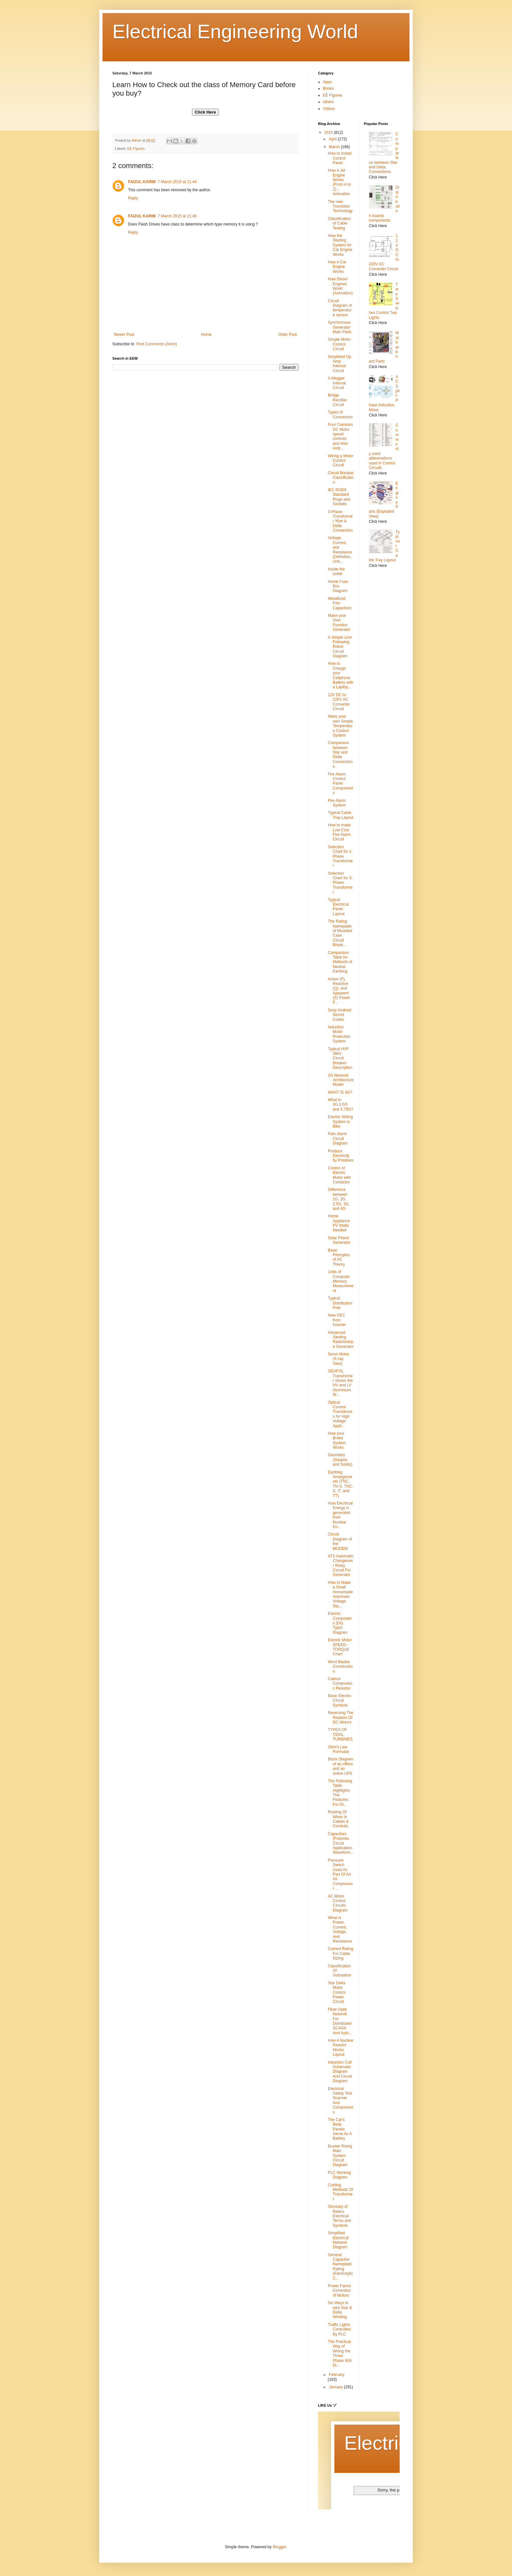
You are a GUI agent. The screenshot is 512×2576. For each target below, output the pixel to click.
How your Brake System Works (337, 1440)
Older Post (287, 334)
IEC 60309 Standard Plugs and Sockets (339, 497)
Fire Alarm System (337, 802)
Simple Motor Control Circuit (339, 344)
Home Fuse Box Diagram (338, 586)
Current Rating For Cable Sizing (340, 1953)
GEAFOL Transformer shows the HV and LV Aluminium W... (340, 1383)
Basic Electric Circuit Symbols (339, 1701)
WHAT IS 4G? (340, 1092)
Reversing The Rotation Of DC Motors (340, 1717)
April (333, 139)
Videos (329, 108)
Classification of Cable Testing (339, 223)
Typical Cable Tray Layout (340, 815)
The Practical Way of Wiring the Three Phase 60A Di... (340, 2353)
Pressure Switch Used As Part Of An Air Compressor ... (340, 1874)
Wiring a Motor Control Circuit (340, 461)
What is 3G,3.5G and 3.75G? (340, 1105)
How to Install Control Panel (339, 158)
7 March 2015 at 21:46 (177, 216)
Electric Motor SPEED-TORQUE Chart (340, 1647)
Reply (133, 198)
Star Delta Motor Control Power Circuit (336, 1992)
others (328, 102)
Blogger (279, 2547)
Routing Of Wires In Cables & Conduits (338, 1819)
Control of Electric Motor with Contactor (339, 1175)
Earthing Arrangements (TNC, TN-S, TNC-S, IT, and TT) (340, 1484)
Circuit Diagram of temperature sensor (340, 308)
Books (328, 88)
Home (206, 334)
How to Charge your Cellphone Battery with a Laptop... (340, 675)
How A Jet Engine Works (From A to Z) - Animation (339, 182)
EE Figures (136, 148)
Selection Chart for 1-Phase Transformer (340, 856)
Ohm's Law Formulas (338, 1749)
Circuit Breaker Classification (341, 478)
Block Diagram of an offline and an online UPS (340, 1766)
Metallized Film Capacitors (339, 603)
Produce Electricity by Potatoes (340, 1156)
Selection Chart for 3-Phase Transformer (340, 883)
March (335, 147)
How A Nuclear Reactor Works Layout (341, 2047)
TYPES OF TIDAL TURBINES (340, 1734)
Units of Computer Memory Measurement (340, 1281)
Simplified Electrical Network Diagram (338, 2240)
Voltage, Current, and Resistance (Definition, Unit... (340, 550)
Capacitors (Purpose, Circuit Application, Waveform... (341, 1843)
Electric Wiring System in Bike (340, 1122)
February (336, 2374)
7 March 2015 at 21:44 (177, 182)
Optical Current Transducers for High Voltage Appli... (340, 1414)
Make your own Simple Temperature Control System (340, 726)
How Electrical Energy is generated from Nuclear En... (340, 1515)
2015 (329, 132)
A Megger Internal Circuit (337, 383)
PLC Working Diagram (339, 2174)
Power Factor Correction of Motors (339, 2291)
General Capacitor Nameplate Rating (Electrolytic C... (340, 2267)
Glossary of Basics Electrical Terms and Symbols (339, 2216)
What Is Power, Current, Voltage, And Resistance (340, 1929)
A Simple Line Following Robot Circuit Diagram (340, 647)
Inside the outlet (336, 571)
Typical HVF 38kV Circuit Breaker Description (340, 1058)
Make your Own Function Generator (339, 622)
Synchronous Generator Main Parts (339, 327)
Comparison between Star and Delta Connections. (340, 755)
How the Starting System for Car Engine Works (340, 245)
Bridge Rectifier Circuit (337, 400)
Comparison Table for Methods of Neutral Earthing (340, 962)
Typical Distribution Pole (340, 1303)
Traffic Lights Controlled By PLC (339, 2329)
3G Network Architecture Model (341, 1080)
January (336, 2387)
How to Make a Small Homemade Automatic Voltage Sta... (340, 1594)
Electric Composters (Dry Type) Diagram (340, 1623)
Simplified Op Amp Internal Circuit (339, 363)
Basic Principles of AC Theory (339, 1257)
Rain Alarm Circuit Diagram (337, 1139)
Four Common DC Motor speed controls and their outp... (340, 436)
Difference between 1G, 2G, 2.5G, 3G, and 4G (339, 1199)
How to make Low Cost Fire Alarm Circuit (339, 832)
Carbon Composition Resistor (340, 1684)
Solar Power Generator (339, 1240)
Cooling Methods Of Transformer (340, 2192)
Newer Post (124, 334)
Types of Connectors (340, 414)
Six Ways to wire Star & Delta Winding (340, 2310)
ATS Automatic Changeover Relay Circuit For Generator (340, 1565)
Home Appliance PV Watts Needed (339, 1223)
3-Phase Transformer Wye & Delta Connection (340, 521)
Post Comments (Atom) (156, 344)
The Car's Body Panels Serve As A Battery (340, 2129)
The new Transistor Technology (340, 206)
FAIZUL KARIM (141, 182)
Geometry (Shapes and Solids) (340, 1460)
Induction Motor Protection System (339, 1034)
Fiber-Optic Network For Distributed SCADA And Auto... (340, 2021)
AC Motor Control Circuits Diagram (337, 1903)
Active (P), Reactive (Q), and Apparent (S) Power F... (339, 991)
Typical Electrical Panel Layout (338, 907)
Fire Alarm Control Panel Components (340, 783)
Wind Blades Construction (340, 1667)
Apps (327, 82)
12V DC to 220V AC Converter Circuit (339, 702)
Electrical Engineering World (235, 31)
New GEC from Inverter (337, 1320)
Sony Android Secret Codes (339, 1015)
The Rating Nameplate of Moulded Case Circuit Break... (340, 933)
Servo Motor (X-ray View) (338, 1359)
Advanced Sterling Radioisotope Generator (341, 1339)
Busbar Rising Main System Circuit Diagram (340, 2155)
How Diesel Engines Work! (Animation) (340, 286)
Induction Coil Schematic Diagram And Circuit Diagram (340, 2072)
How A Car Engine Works (337, 267)
